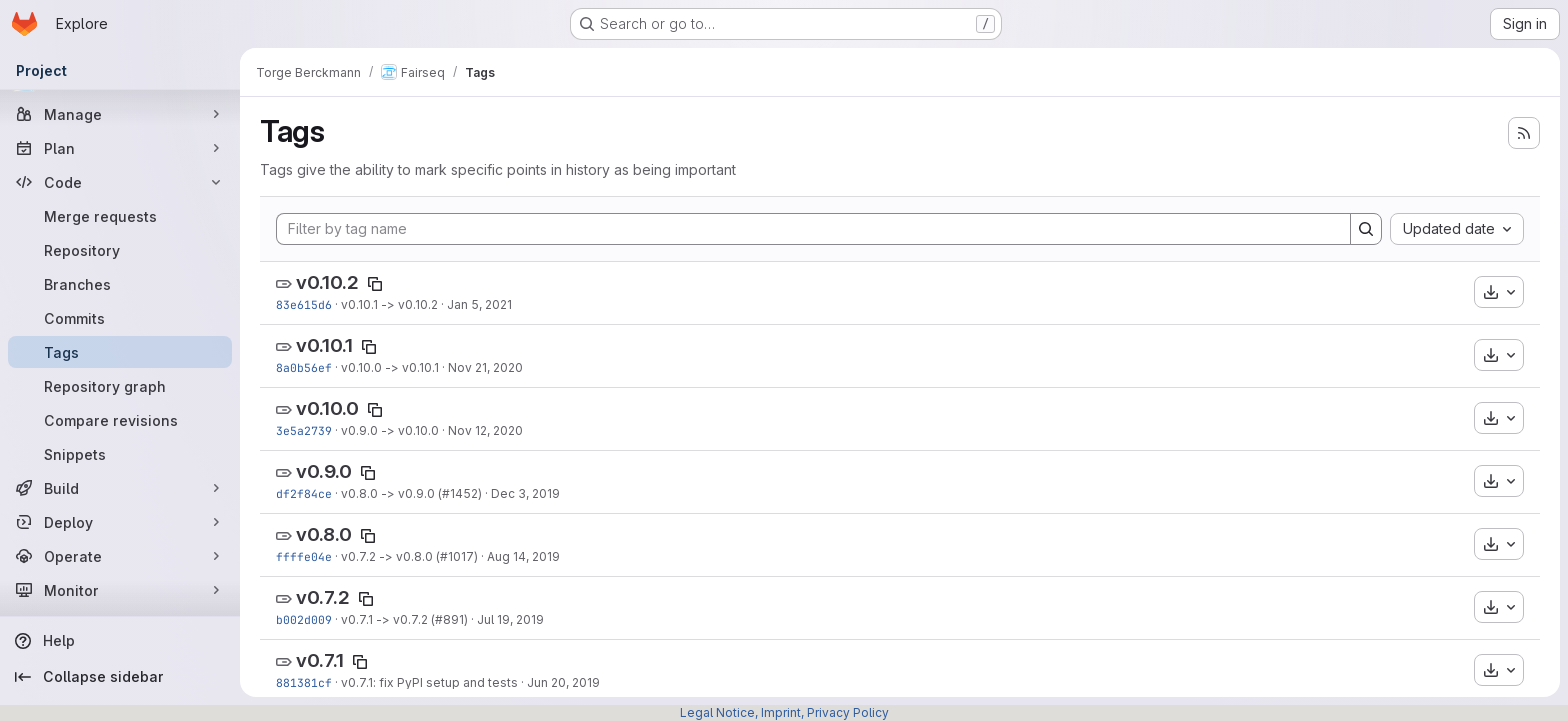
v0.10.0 (327, 408)
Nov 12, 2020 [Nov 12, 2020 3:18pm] (485, 430)
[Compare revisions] (120, 420)
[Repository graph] (120, 386)
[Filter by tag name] (813, 229)
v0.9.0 (324, 471)
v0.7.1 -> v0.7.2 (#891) (404, 619)
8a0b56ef (304, 367)
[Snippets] (120, 454)
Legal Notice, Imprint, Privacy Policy (784, 712)
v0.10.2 (327, 282)
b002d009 (304, 619)
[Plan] (120, 148)
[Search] (1366, 229)
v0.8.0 (324, 534)
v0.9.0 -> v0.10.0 (390, 430)
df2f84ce (304, 493)
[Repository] (120, 250)
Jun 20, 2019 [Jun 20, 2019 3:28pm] (563, 682)
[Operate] (120, 556)
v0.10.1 (324, 345)
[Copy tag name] (375, 284)
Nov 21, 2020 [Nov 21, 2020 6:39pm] (485, 367)
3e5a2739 (304, 430)
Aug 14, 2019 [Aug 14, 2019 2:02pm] (523, 556)
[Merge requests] (120, 216)
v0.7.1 (320, 660)
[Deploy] (120, 522)
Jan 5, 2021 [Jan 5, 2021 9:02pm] (479, 304)
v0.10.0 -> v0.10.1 (390, 367)
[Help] (120, 641)
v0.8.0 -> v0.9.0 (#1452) (411, 493)
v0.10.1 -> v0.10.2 (389, 304)
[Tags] (120, 352)
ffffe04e (304, 556)
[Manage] (120, 114)
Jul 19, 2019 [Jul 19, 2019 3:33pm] (510, 619)
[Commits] (120, 318)
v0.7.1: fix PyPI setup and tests (429, 682)
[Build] (120, 488)
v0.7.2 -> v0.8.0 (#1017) (409, 556)
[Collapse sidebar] (120, 677)
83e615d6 (304, 304)
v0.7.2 (323, 597)
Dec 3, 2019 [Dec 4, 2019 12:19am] (525, 493)
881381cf (304, 682)
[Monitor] (120, 590)
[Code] (120, 182)
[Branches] (120, 284)
